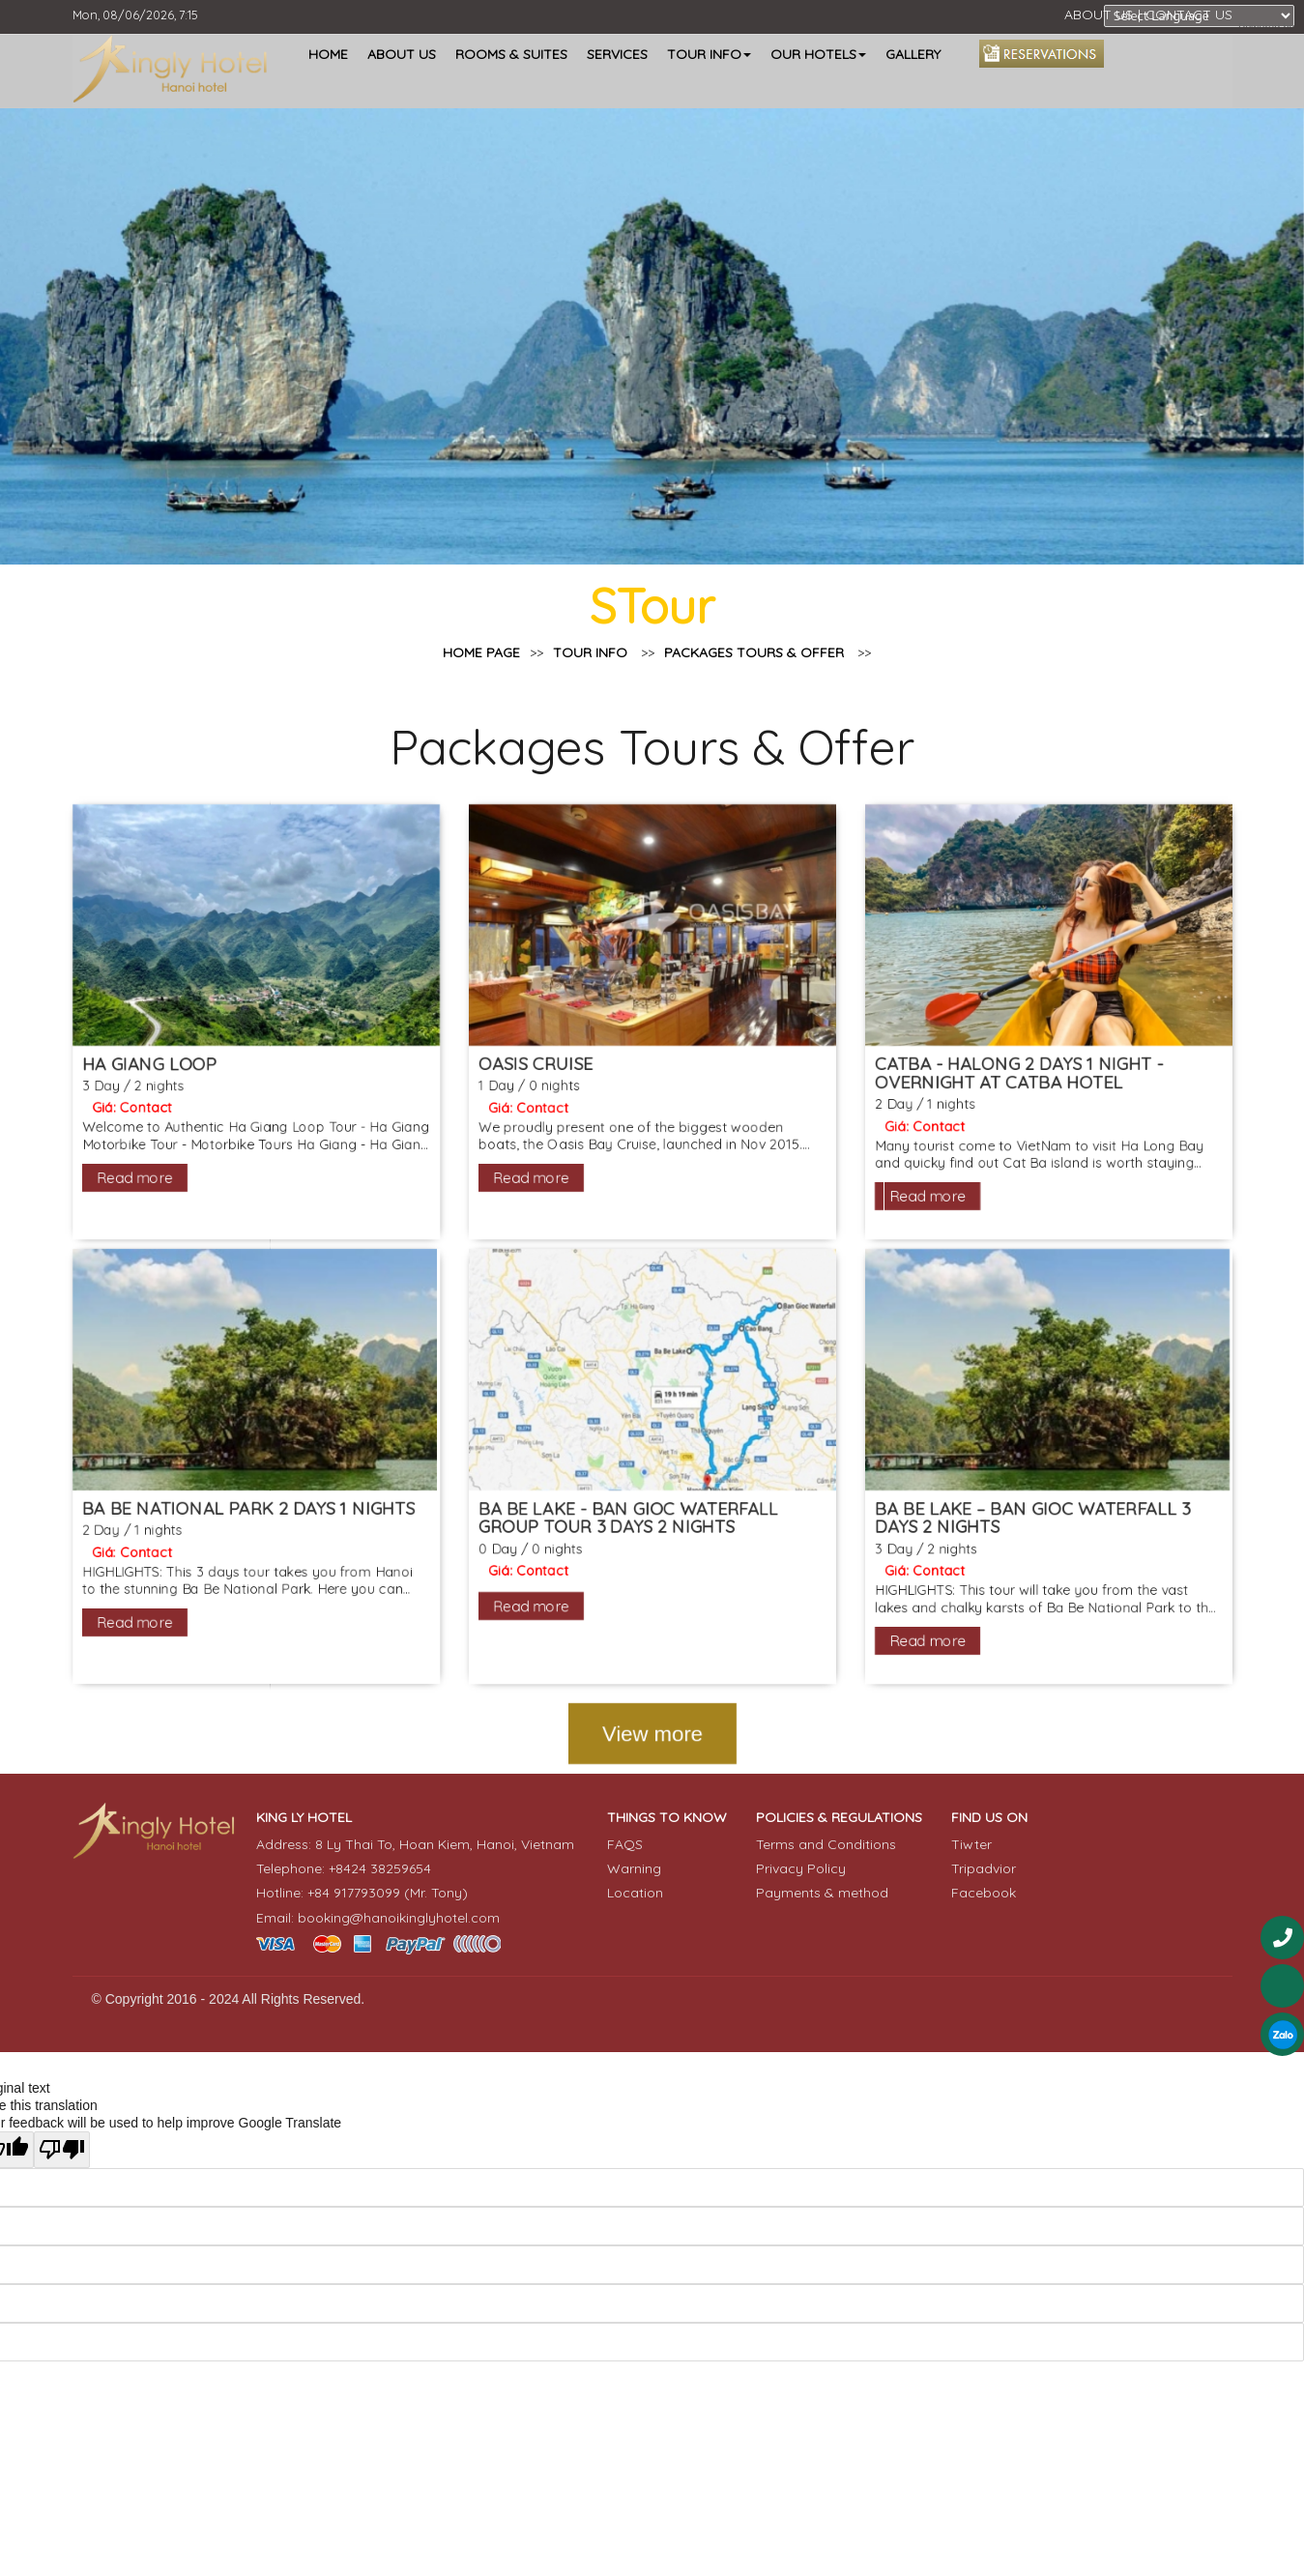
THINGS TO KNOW (667, 1817)
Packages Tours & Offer (773, 653)
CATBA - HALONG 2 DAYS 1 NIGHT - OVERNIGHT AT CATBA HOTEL (1033, 1083)
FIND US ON (989, 1817)
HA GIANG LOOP (128, 1073)
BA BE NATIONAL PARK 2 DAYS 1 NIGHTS (232, 1536)
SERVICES (617, 54)
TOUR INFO (610, 653)
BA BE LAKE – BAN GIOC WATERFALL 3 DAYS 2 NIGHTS (1047, 1545)
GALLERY (913, 54)
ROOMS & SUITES (511, 54)
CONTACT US (1188, 14)
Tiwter (971, 1844)
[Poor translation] (62, 2149)
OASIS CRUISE (531, 1073)
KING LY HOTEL (304, 1817)
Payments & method (822, 1892)
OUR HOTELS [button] (818, 54)
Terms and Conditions (826, 1844)
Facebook (983, 1892)
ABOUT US (1098, 14)
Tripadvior (983, 1868)
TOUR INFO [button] (709, 54)
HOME (328, 54)
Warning (634, 1868)
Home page (482, 672)
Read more (114, 1192)
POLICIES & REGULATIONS (839, 1817)
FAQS (625, 1844)
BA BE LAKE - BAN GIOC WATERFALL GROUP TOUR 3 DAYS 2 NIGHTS (627, 1545)
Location (635, 1892)
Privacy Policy (801, 1868)
